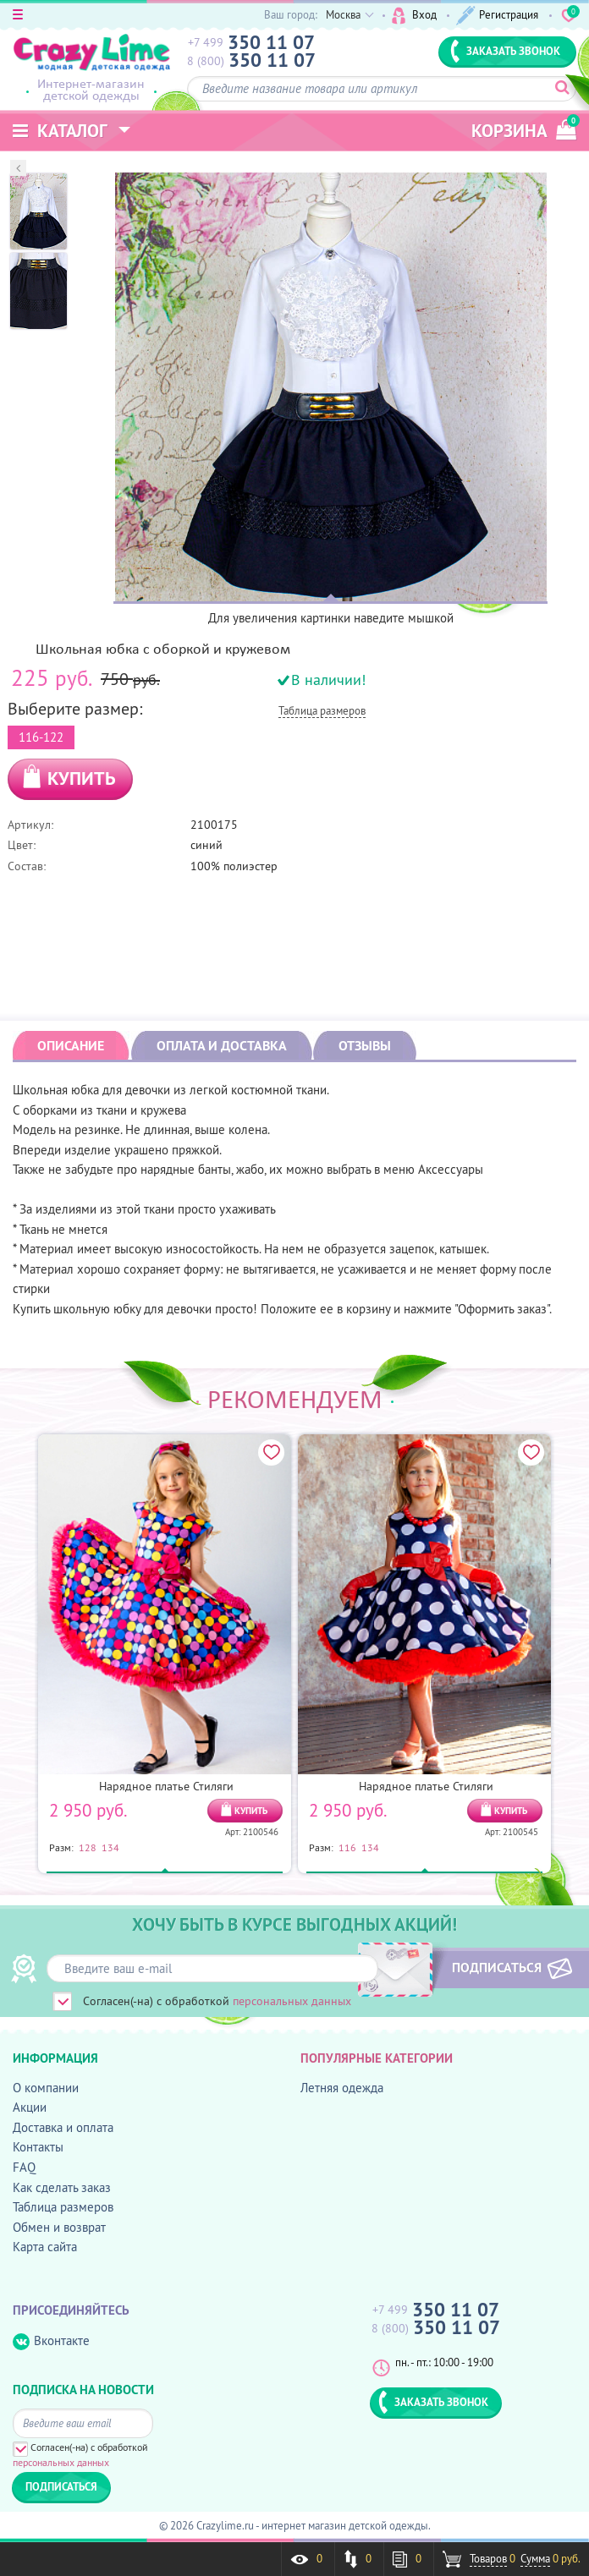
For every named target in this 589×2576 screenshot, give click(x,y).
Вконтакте (51, 2341)
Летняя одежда (341, 2088)
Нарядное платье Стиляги (166, 1786)
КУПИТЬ (81, 778)
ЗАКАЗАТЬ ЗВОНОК (505, 51)
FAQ (24, 2167)
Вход (415, 16)
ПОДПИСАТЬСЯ (494, 1967)
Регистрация (498, 15)
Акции (30, 2107)
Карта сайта (45, 2247)
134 (110, 1847)
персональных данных (292, 2001)
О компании (46, 2088)
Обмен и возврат (59, 2227)
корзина (523, 128)
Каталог (60, 130)
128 (87, 1847)
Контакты (38, 2147)
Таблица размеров (322, 711)
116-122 (41, 735)
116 (347, 1847)
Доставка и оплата (63, 2127)
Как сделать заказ (62, 2187)
